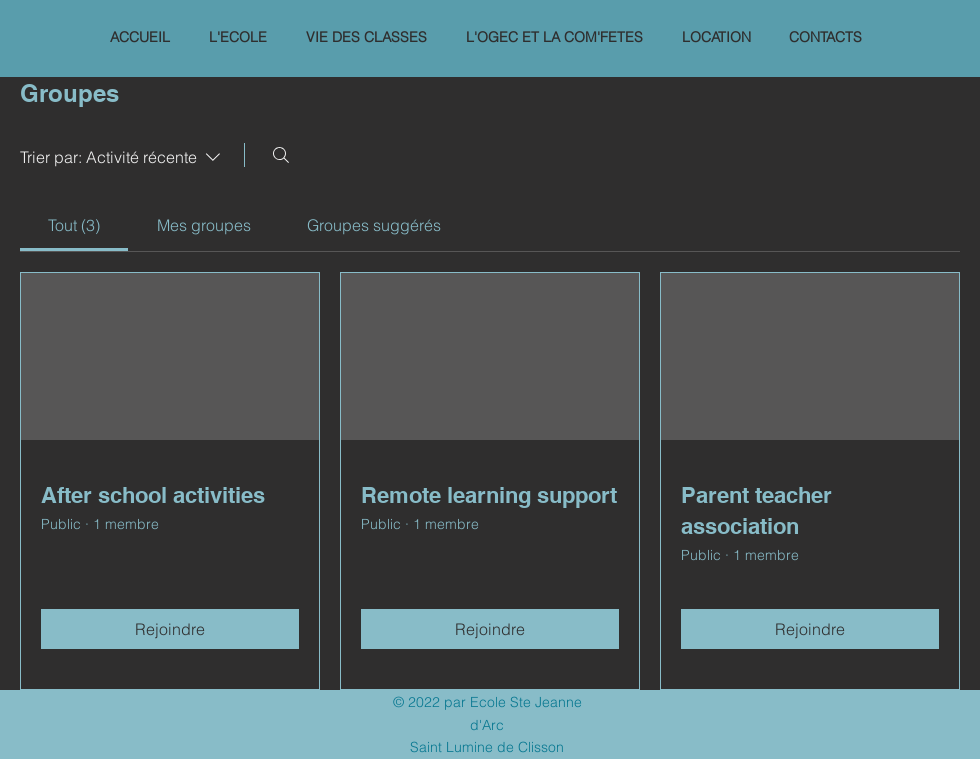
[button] (237, 37)
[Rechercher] (281, 155)
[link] (74, 225)
